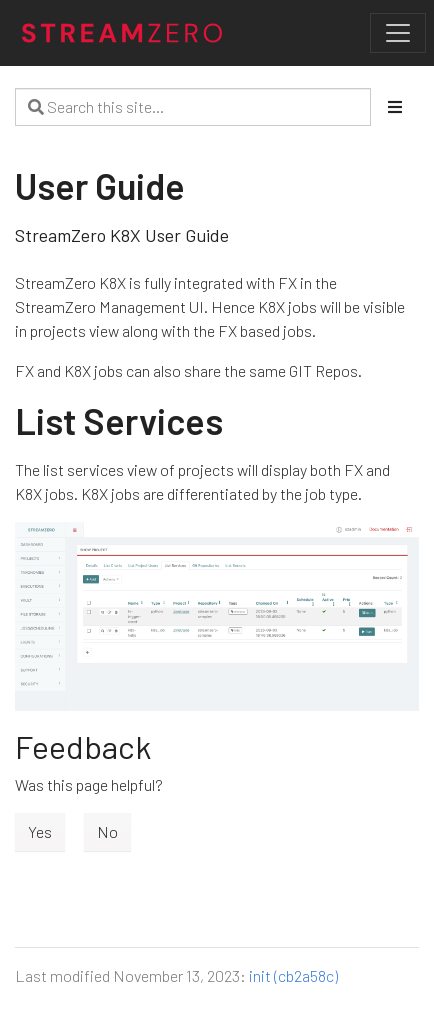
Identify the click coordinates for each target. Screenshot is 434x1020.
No (107, 831)
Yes (40, 831)
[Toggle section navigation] (395, 107)
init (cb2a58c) (293, 975)
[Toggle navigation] (398, 33)
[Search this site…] (193, 107)
